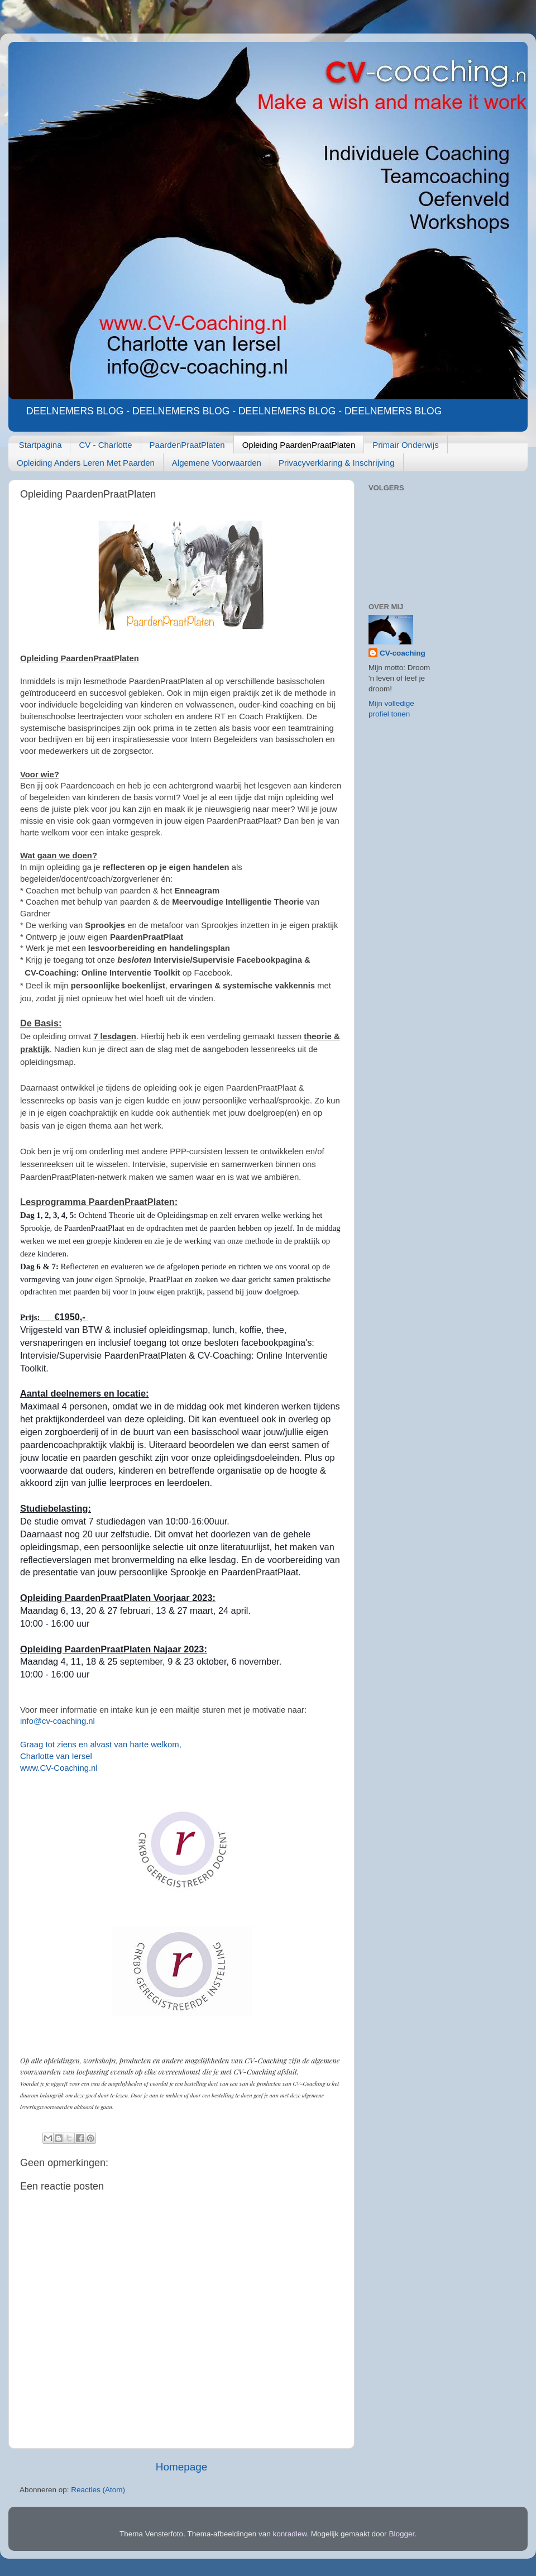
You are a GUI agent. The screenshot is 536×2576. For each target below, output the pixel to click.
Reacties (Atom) (98, 2490)
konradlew (290, 2534)
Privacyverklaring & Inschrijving (337, 462)
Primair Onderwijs (405, 445)
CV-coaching (402, 653)
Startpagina (40, 445)
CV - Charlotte (105, 445)
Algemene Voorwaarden (216, 462)
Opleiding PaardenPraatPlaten (299, 445)
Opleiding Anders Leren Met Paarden (86, 462)
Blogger (401, 2534)
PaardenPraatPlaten (187, 445)
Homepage (181, 2467)
